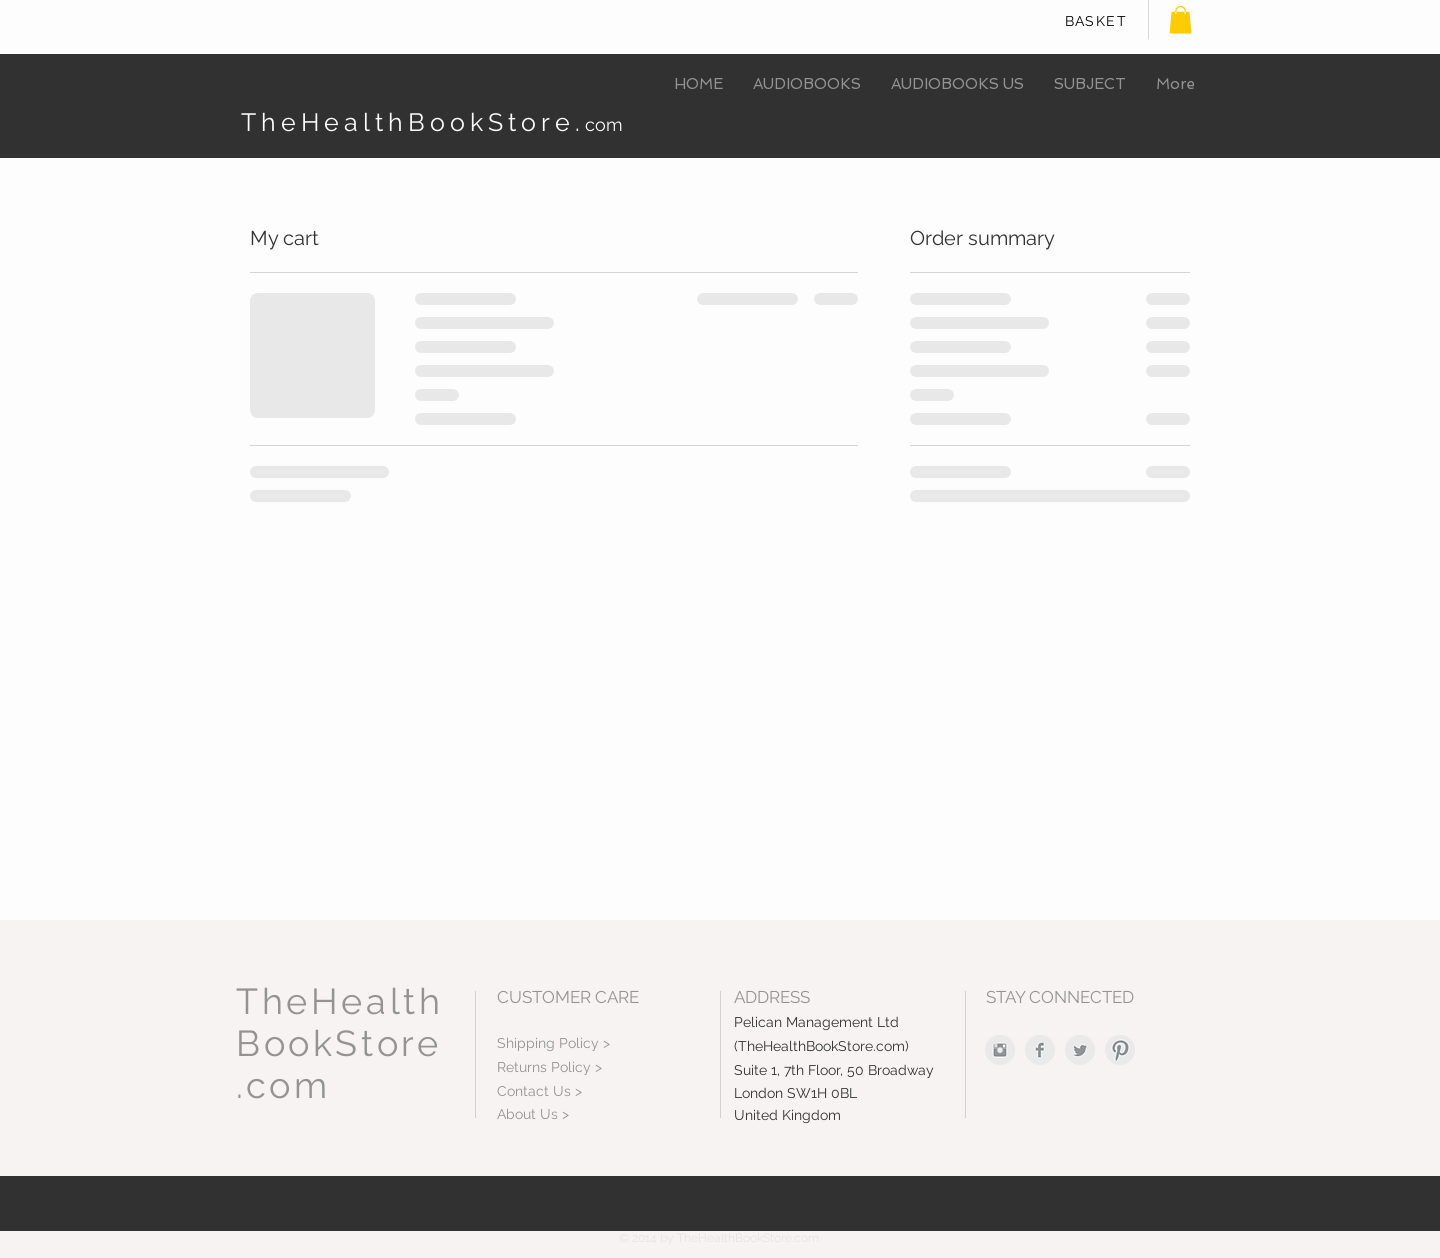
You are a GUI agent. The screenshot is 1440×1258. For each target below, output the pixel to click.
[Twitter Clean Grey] (1080, 1050)
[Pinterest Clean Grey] (1120, 1050)
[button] (1180, 19)
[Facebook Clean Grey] (1040, 1050)
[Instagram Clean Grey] (1000, 1050)
